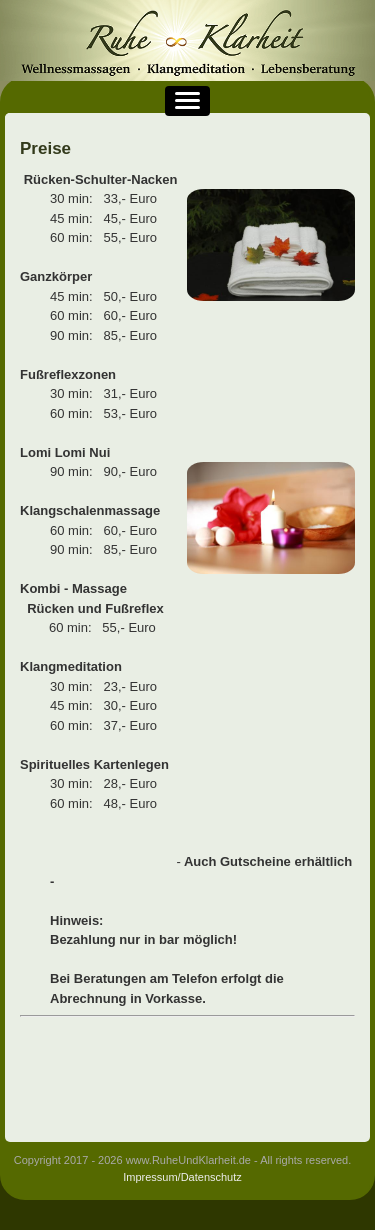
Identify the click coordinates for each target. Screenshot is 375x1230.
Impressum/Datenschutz (182, 1177)
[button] (187, 101)
